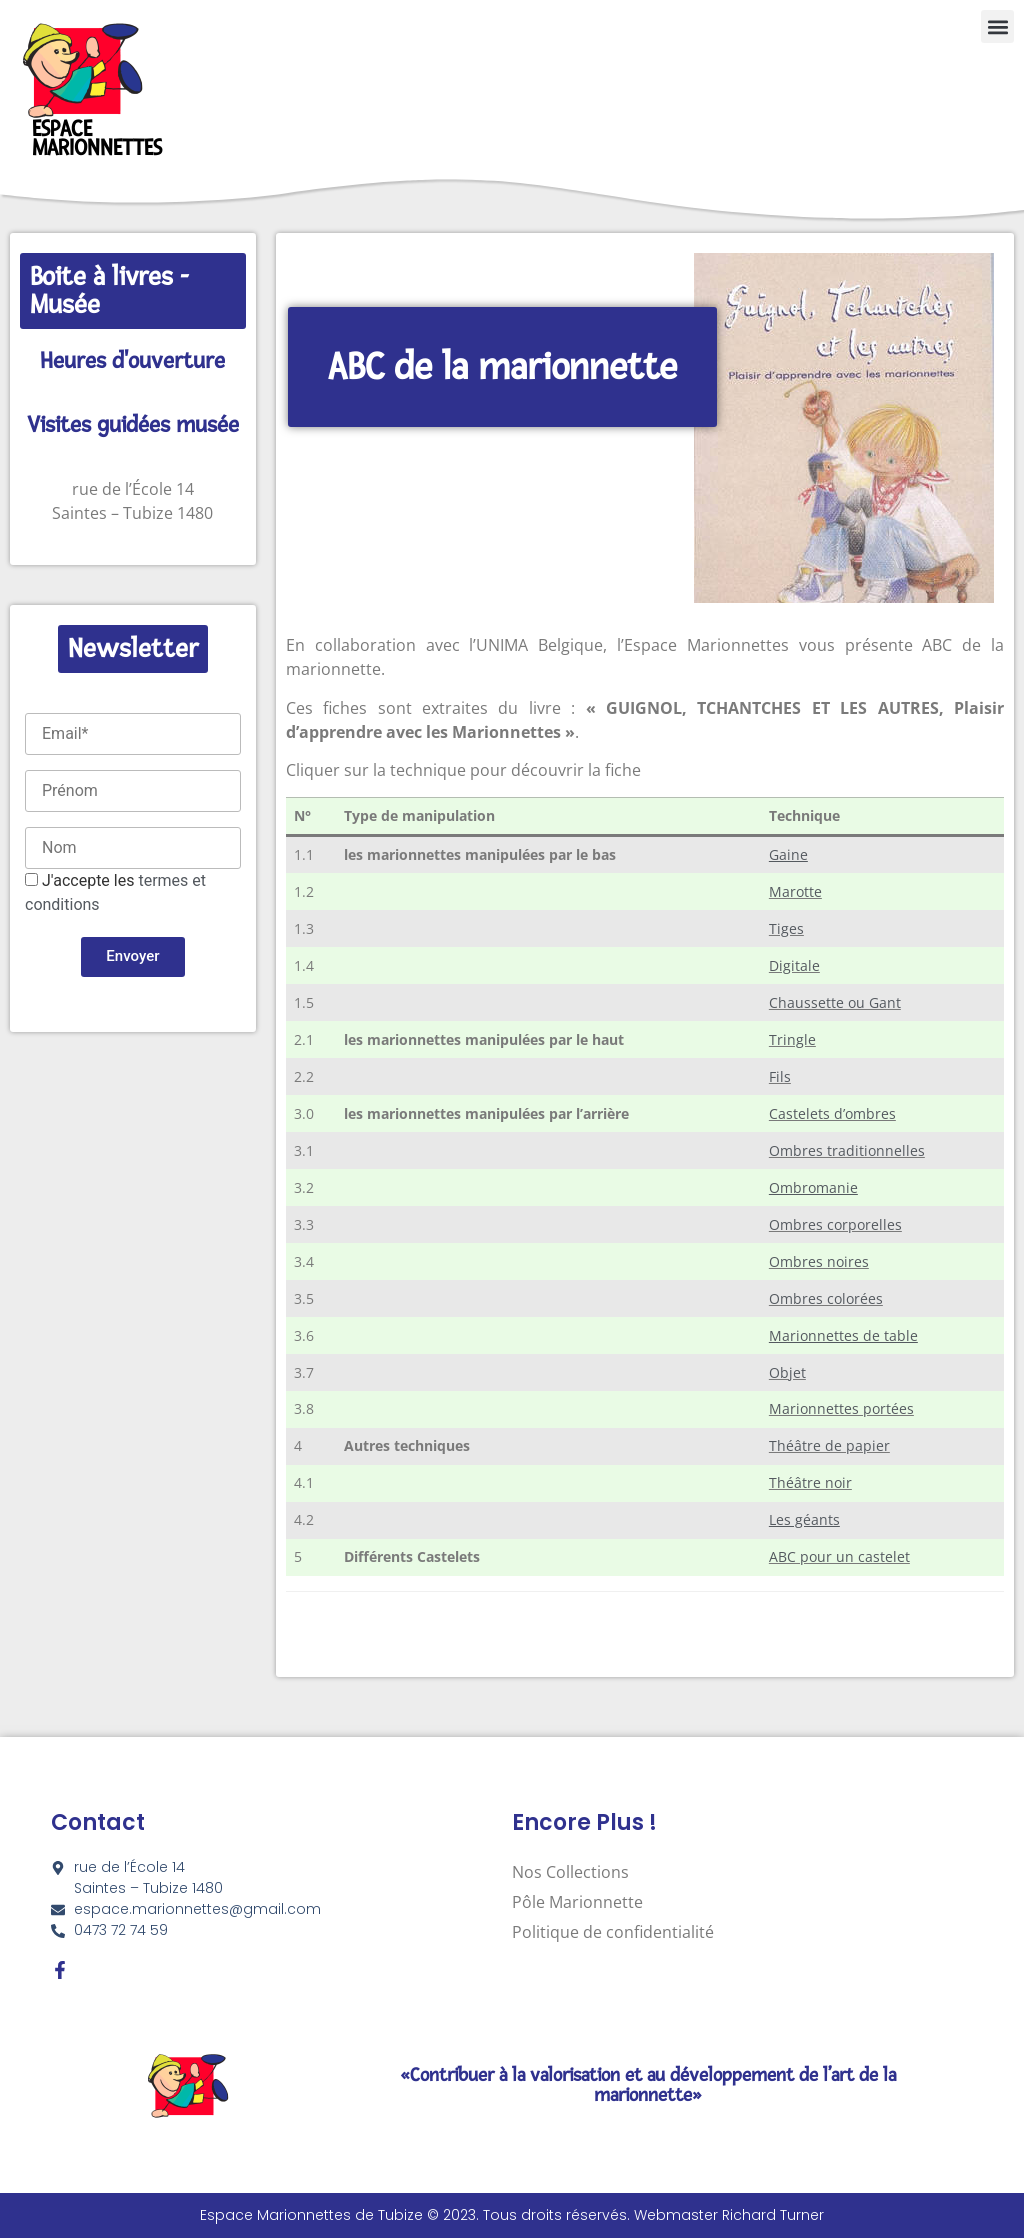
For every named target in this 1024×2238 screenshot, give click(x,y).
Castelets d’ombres (832, 1113)
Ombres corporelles (835, 1224)
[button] (997, 26)
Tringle (792, 1039)
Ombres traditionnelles (847, 1150)
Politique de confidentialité (613, 1932)
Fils (780, 1076)
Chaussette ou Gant (835, 1002)
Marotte (795, 891)
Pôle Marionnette (577, 1902)
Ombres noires (819, 1261)
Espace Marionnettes (97, 138)
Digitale (794, 965)
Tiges (786, 928)
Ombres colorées (826, 1298)
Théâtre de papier (829, 1445)
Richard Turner (773, 2215)
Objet (787, 1372)
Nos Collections (570, 1872)
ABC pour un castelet (839, 1556)
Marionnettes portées (841, 1408)
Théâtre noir (810, 1482)
